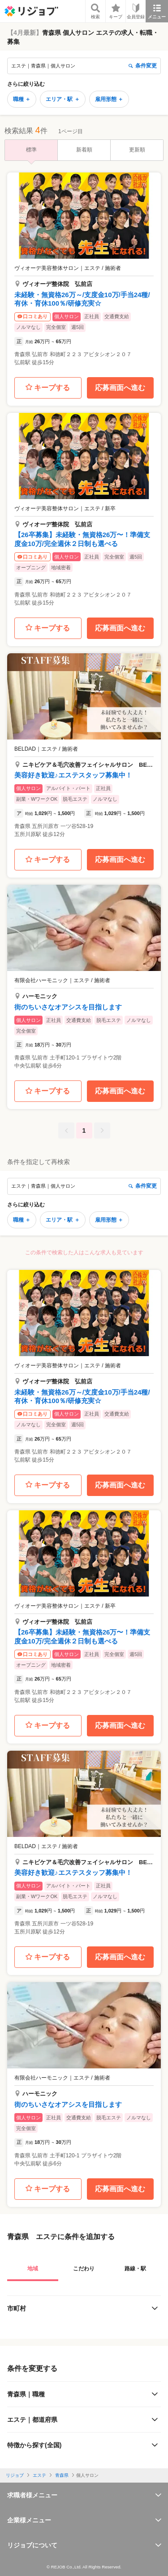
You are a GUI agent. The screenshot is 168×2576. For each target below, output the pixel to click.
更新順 (137, 150)
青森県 (62, 2475)
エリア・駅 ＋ (62, 99)
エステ (39, 2475)
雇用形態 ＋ (109, 99)
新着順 (84, 150)
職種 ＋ (21, 99)
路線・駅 (135, 2268)
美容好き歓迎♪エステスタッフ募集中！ (73, 775)
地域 (32, 2268)
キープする (48, 387)
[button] (84, 272)
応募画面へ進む (120, 387)
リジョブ (15, 2475)
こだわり (84, 2268)
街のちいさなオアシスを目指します (68, 1007)
